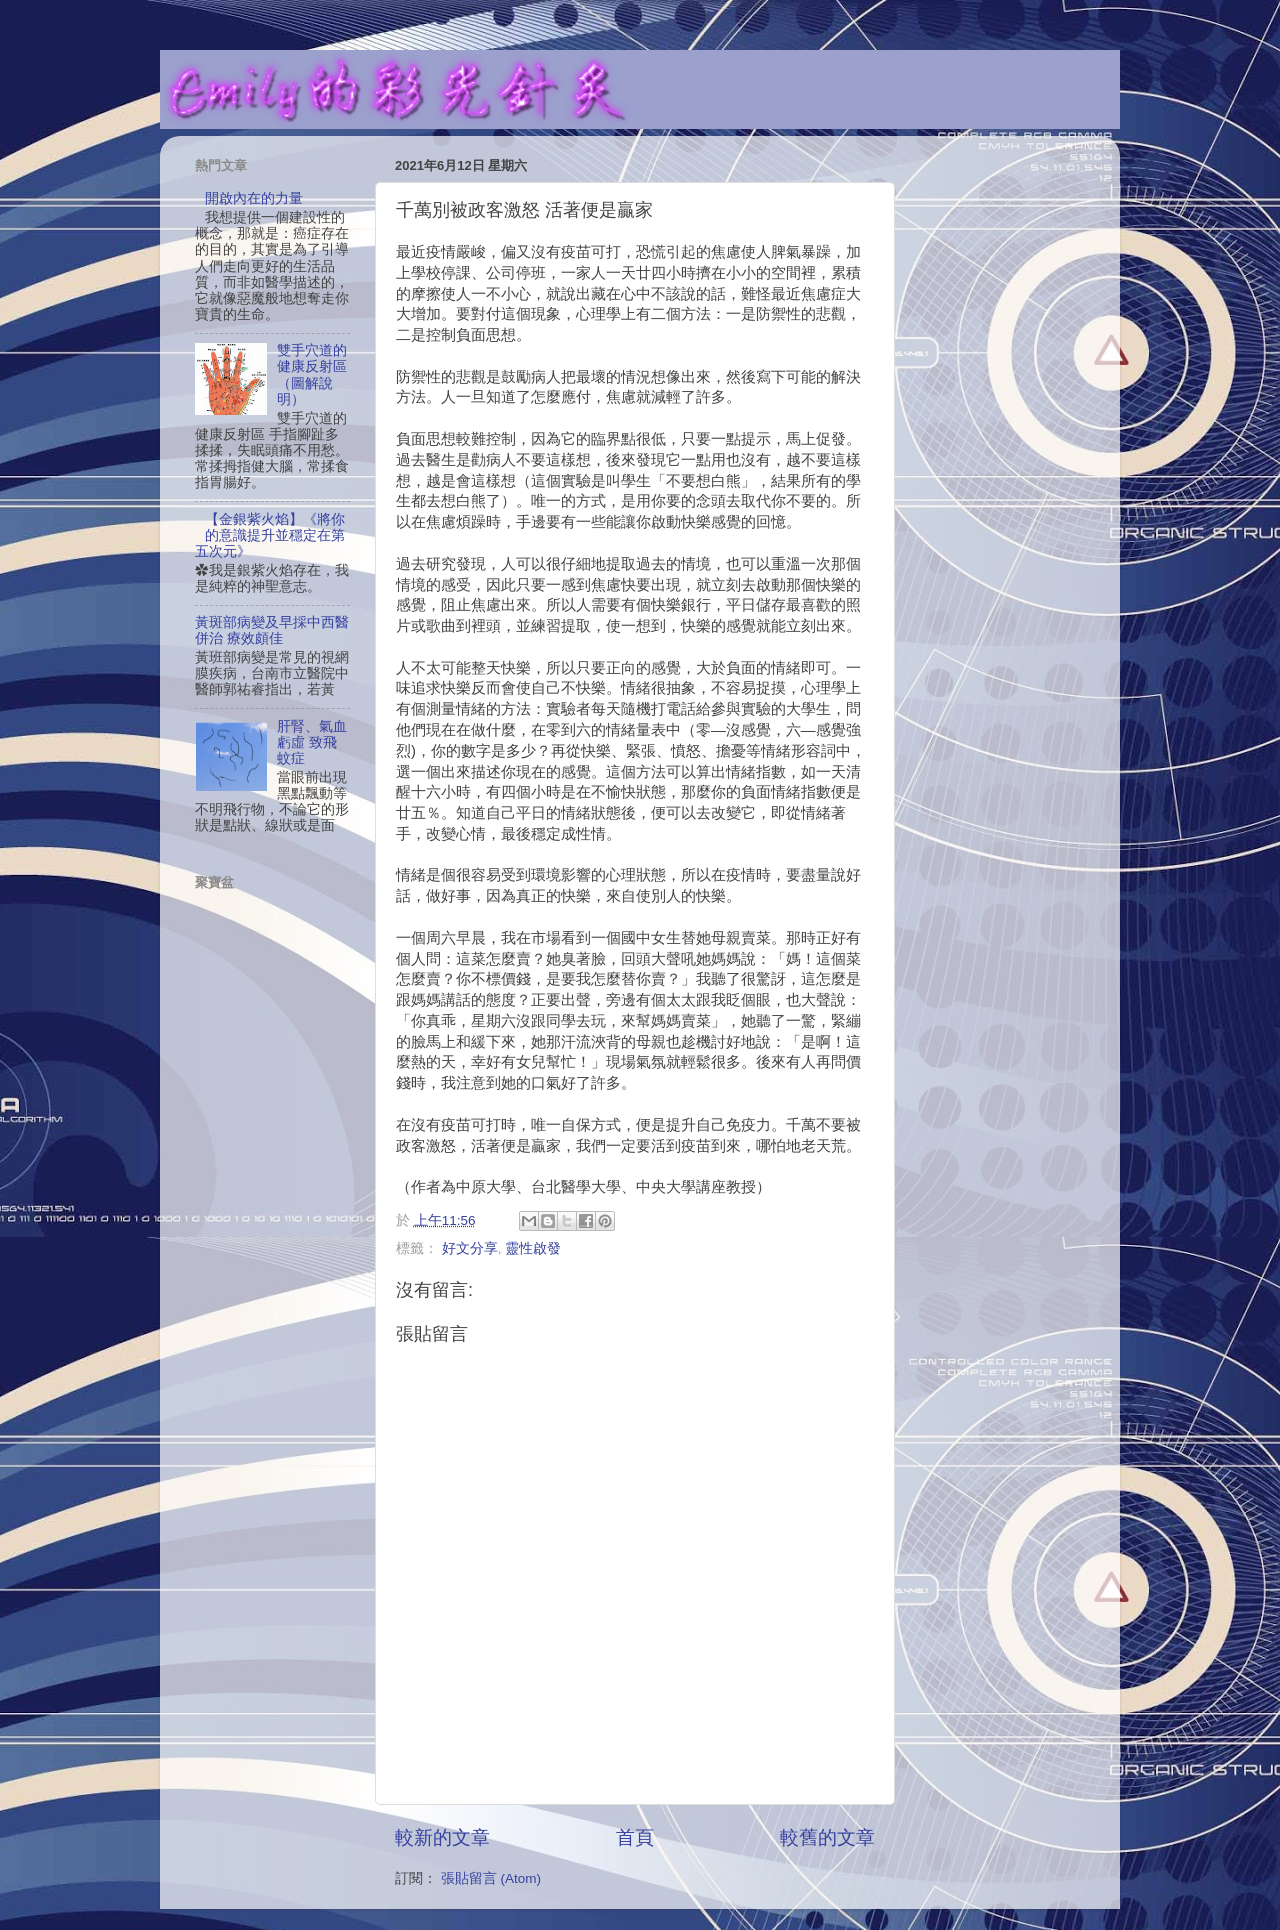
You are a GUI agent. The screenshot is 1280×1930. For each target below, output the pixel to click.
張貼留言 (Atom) (491, 1878)
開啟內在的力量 (254, 198)
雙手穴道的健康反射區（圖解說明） (312, 375)
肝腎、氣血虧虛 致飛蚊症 (312, 742)
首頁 (635, 1837)
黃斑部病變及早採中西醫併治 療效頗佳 (272, 630)
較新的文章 (442, 1837)
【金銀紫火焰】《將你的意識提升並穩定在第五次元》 (270, 535)
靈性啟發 (533, 1248)
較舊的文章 (827, 1837)
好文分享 (470, 1248)
